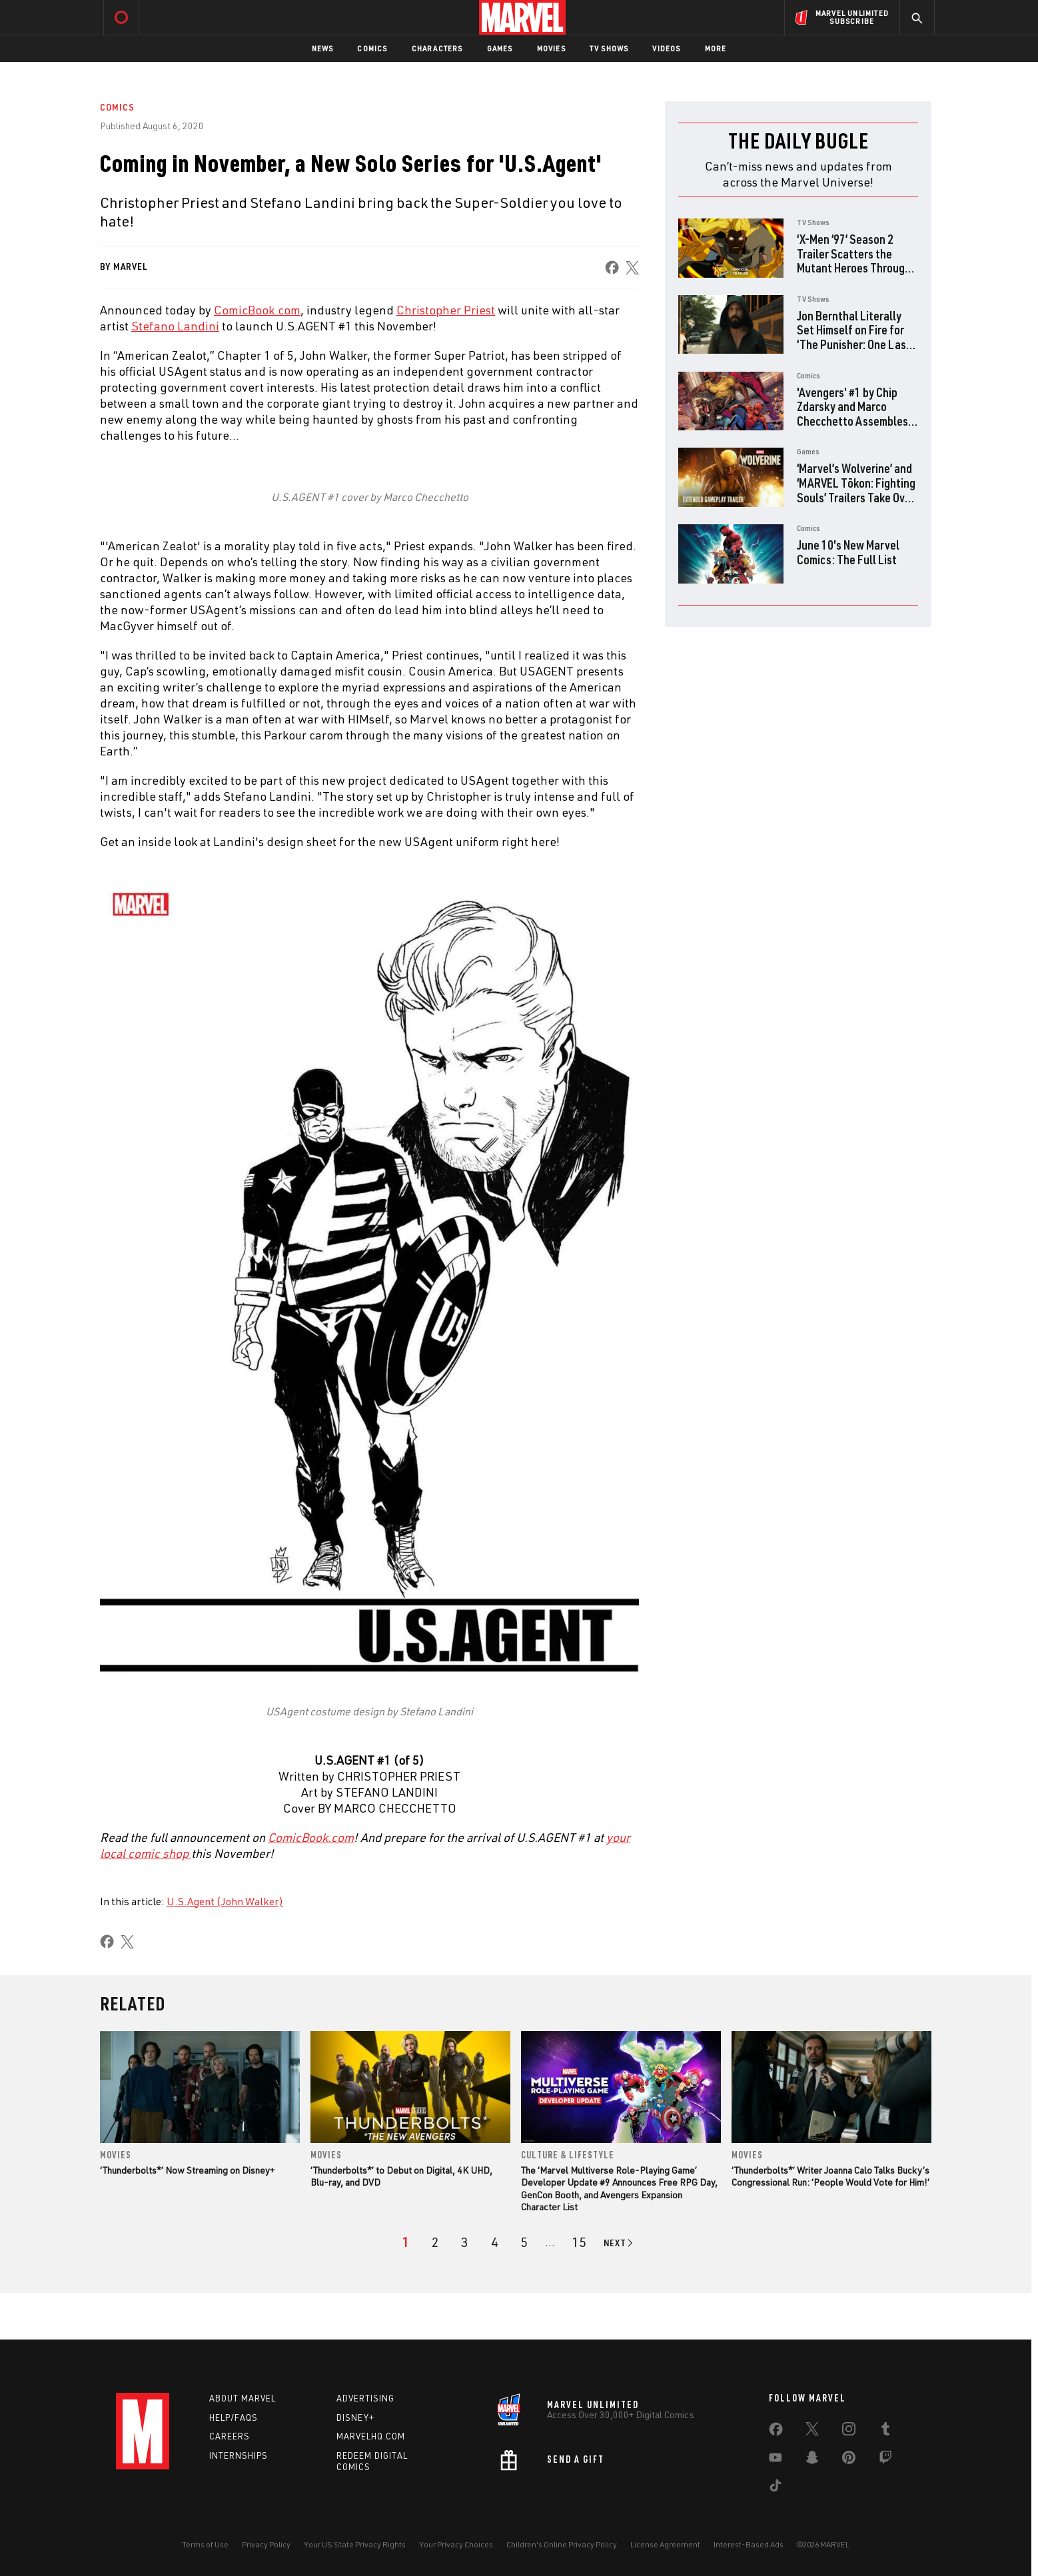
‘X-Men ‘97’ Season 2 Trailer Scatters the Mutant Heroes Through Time (854, 260)
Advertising (365, 2398)
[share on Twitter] (812, 2431)
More (716, 48)
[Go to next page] (619, 2243)
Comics (372, 48)
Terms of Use (205, 2544)
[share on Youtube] (775, 2460)
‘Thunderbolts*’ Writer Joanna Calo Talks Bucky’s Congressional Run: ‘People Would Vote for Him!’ (830, 2176)
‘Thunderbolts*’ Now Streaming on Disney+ (187, 2170)
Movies (551, 48)
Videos (666, 48)
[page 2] (435, 2242)
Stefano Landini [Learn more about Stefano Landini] (175, 325)
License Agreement (665, 2544)
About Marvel (242, 2398)
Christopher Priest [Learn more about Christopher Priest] (445, 309)
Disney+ (355, 2417)
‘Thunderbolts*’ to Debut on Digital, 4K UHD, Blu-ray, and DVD (401, 2176)
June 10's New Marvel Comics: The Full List (848, 552)
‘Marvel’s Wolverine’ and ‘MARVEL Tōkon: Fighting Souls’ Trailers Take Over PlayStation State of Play (856, 496)
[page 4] (495, 2242)
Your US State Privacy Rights (355, 2544)
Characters (437, 48)
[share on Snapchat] (812, 2460)
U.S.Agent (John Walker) (225, 1901)
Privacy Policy (266, 2544)
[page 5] (524, 2242)
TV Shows (609, 48)
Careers (229, 2436)
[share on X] (632, 267)
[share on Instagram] (848, 2431)
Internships (238, 2456)
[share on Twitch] (885, 2460)
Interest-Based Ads (748, 2544)
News (323, 48)
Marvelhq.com (370, 2436)
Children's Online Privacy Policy (561, 2544)
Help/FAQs (233, 2417)
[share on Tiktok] (775, 2488)
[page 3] (465, 2242)
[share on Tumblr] (885, 2431)
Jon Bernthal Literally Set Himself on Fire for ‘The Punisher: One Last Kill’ (854, 337)
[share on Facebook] (612, 267)
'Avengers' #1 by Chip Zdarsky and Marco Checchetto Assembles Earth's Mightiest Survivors (852, 420)
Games (500, 48)
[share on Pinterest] (848, 2460)
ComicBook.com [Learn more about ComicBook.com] (257, 309)
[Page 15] (579, 2242)
